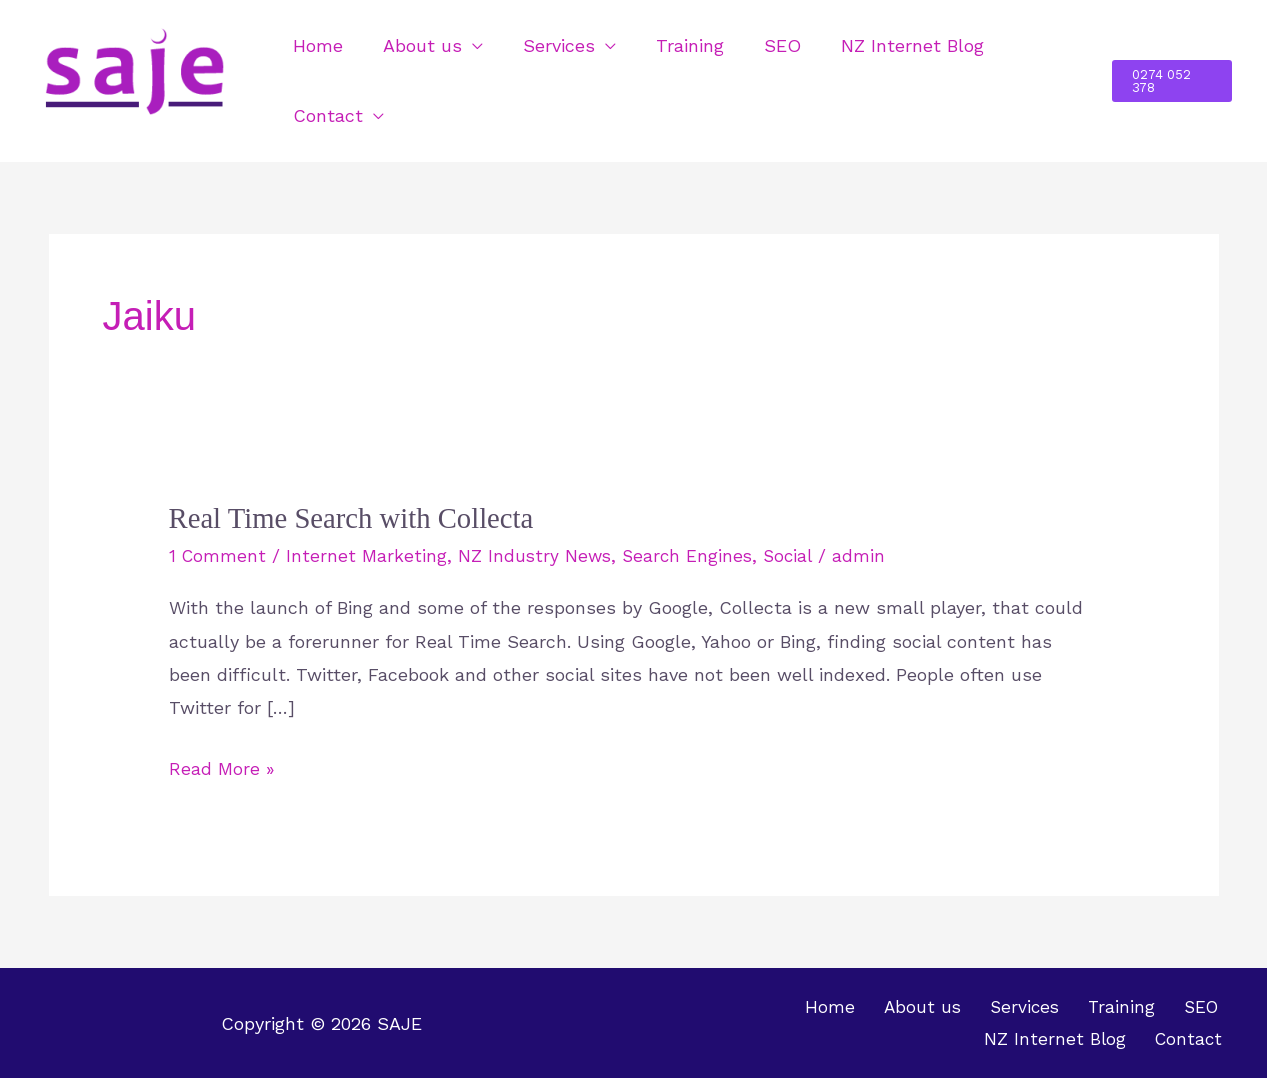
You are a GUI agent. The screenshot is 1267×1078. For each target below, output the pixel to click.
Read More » (222, 764)
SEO (764, 45)
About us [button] (416, 45)
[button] (1170, 81)
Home (316, 45)
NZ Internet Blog (890, 45)
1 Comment (218, 555)
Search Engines (693, 555)
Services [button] (549, 45)
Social (796, 555)
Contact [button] (326, 115)
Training (676, 45)
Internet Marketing (368, 555)
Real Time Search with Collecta (360, 517)
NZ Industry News (538, 555)
